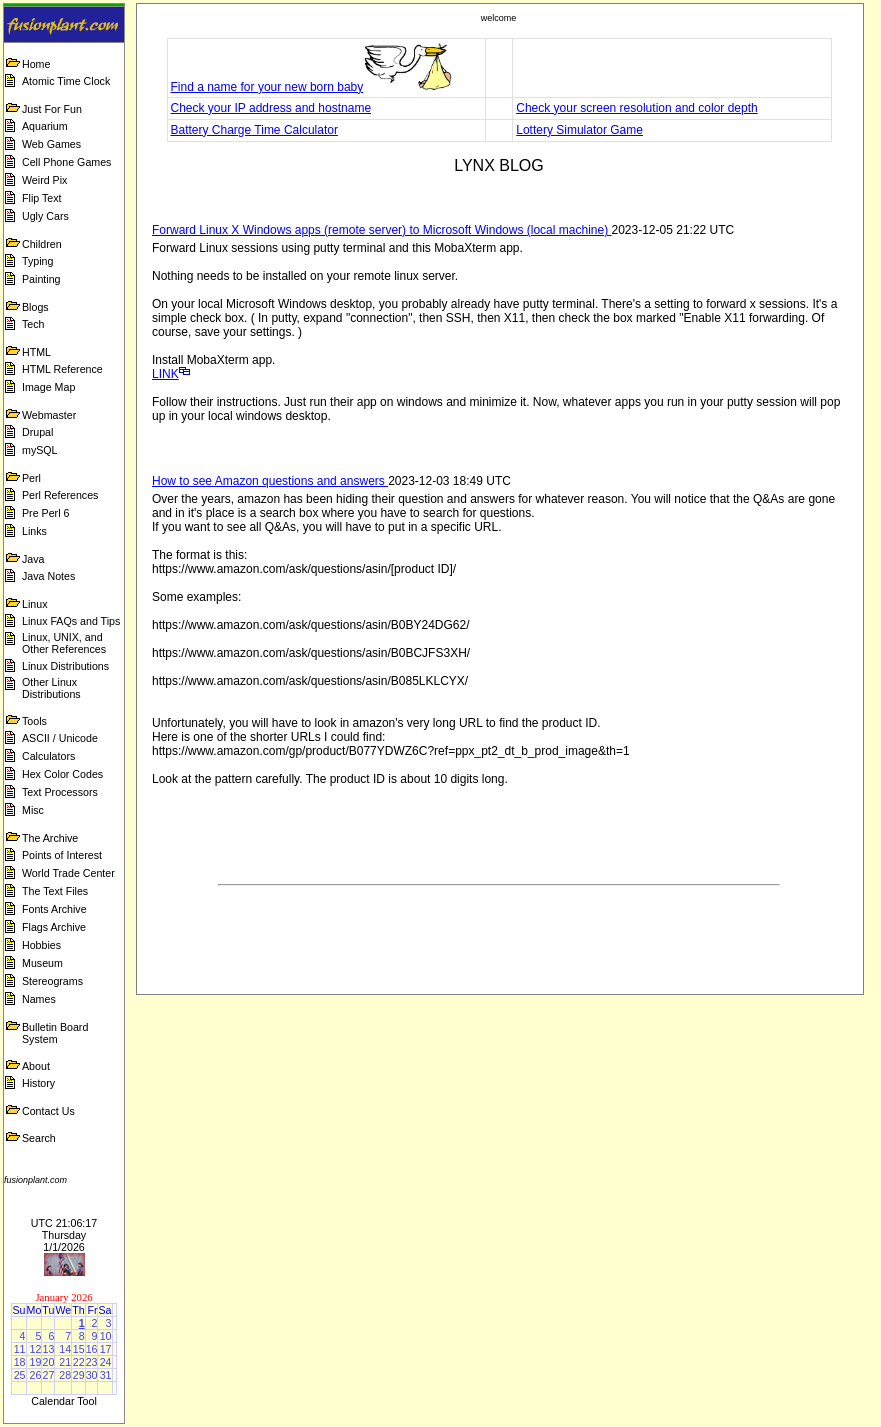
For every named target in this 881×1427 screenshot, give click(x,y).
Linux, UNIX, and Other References (64, 643)
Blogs (35, 307)
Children (42, 244)
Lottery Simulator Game (579, 130)
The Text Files (55, 891)
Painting (41, 279)
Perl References (60, 495)
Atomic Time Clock (66, 81)
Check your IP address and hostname (271, 108)
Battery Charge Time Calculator (254, 130)
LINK (165, 374)
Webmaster (49, 415)
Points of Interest (62, 855)
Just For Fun (52, 109)
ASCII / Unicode (60, 738)
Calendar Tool (64, 1401)
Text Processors (60, 792)
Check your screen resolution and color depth (636, 108)
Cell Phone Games (66, 162)
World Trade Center (68, 873)
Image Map (48, 387)
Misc (33, 810)
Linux (34, 604)
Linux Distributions (65, 666)
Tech (33, 324)
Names (39, 999)
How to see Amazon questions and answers (270, 481)
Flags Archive (54, 927)
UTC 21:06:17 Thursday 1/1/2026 (64, 1235)
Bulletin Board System (55, 1033)
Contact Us (48, 1111)
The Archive (50, 838)
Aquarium (45, 126)
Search (39, 1138)
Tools (34, 721)
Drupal (37, 432)
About (36, 1066)
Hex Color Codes (62, 774)
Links (34, 531)
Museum (42, 963)
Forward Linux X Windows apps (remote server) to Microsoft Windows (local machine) (381, 230)
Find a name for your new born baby (312, 87)
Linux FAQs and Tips (71, 621)
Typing (37, 261)
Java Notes (48, 576)
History (38, 1083)
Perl (31, 478)
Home (36, 64)
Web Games (51, 144)
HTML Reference (62, 369)
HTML (36, 352)
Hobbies (41, 945)
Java (33, 559)
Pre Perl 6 (45, 513)
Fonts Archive (54, 909)
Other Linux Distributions (51, 688)
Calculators (48, 756)
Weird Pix (44, 180)
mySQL (40, 450)
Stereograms (52, 981)
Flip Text (41, 198)
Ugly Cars (45, 216)
